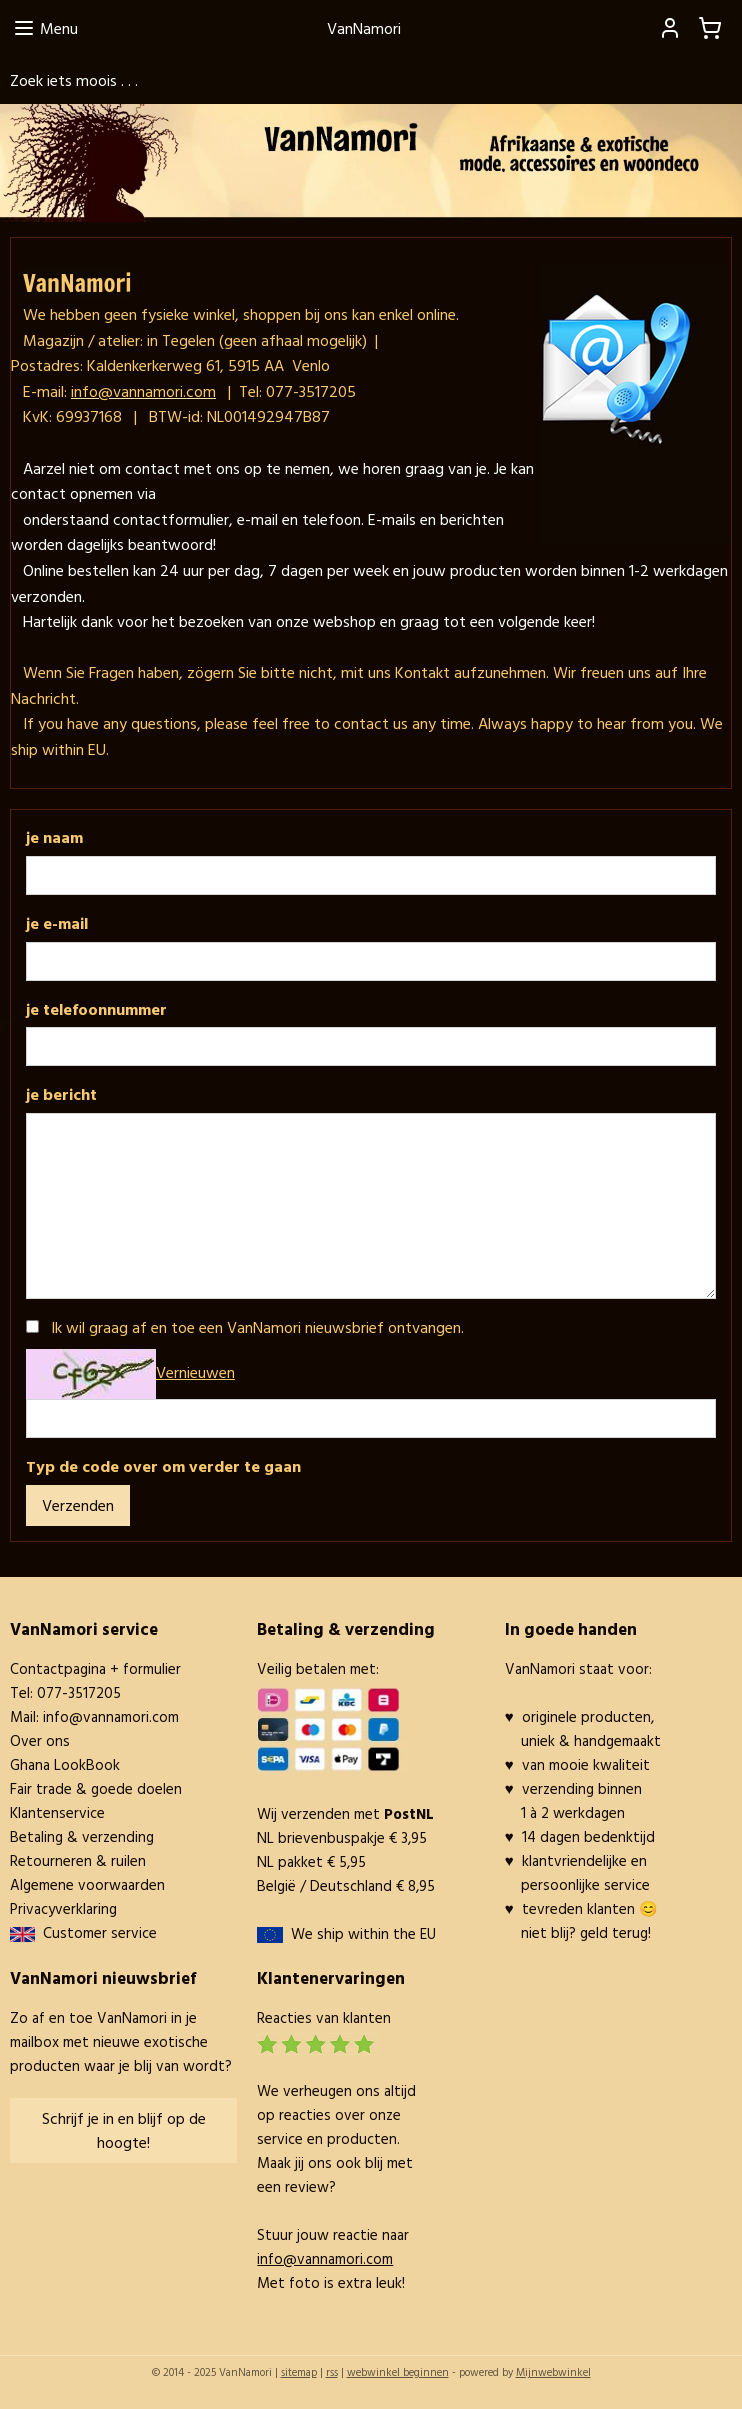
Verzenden (78, 1505)
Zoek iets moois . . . (74, 80)
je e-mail (57, 923)
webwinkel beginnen (398, 2372)
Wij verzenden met (345, 1813)
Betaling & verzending (82, 1836)
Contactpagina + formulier (95, 1668)
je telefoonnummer (96, 1009)
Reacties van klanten (324, 2017)
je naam (54, 837)
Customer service (96, 1932)
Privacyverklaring (63, 1908)
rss (332, 2372)
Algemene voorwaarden (87, 1884)
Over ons (40, 1740)
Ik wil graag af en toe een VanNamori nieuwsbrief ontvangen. (257, 1327)
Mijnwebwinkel (553, 2372)
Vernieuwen (195, 1372)
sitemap (299, 2372)
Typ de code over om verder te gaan (163, 1466)
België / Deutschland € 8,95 (346, 1885)
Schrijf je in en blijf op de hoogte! (124, 2130)
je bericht (61, 1094)
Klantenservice (57, 1812)
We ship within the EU (363, 1933)
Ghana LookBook (65, 1764)
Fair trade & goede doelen (96, 1788)
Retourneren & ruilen (78, 1860)
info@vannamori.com (111, 1716)
